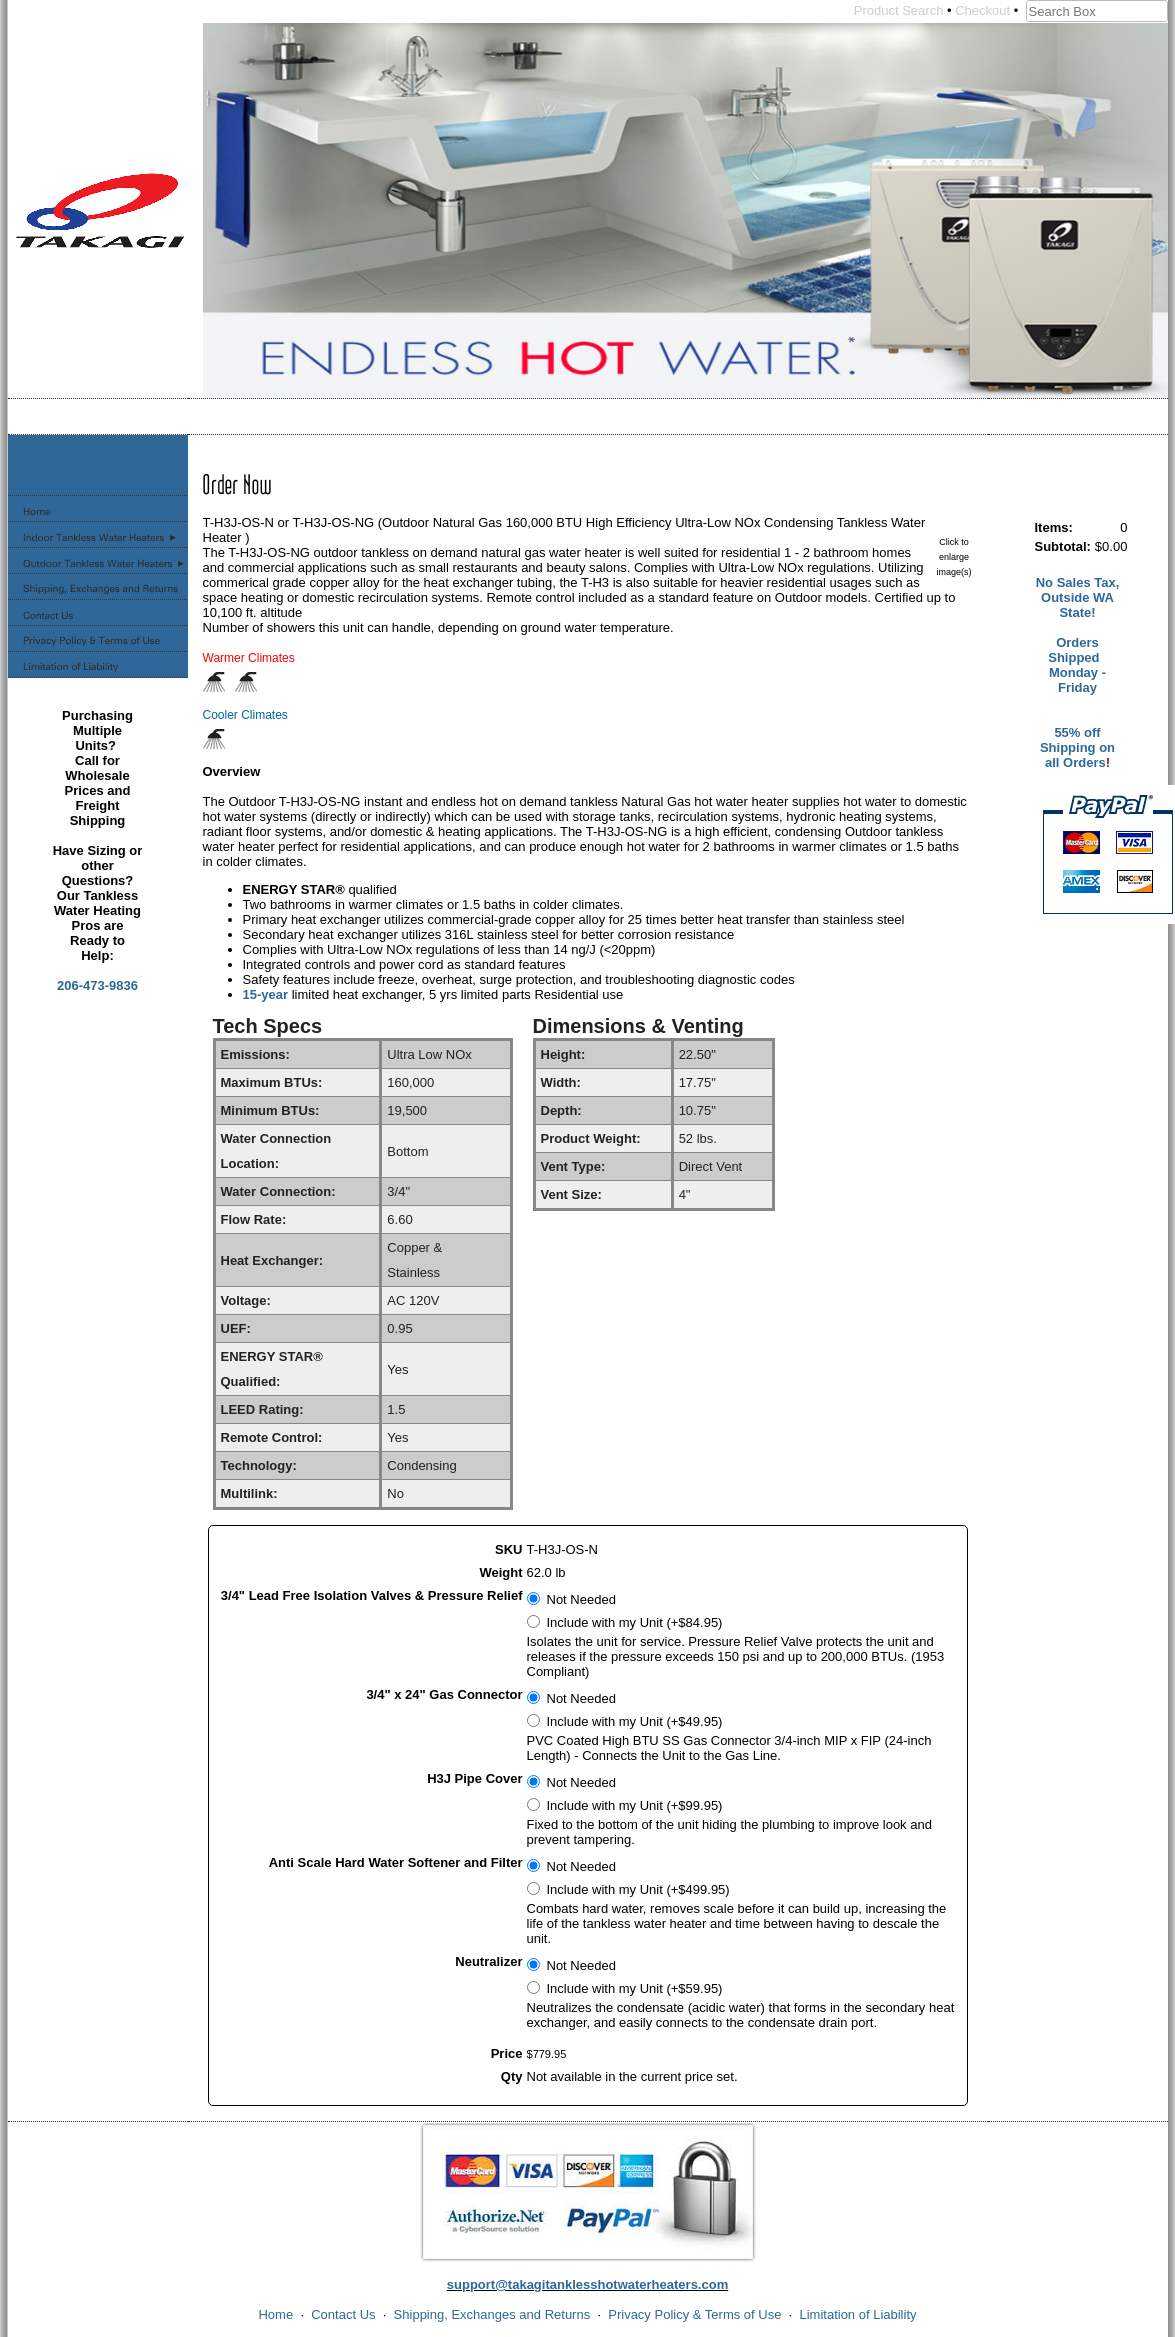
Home (275, 2314)
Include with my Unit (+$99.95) (635, 1805)
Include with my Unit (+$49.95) (635, 1721)
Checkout (982, 10)
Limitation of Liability (857, 2314)
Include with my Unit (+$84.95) (635, 1622)
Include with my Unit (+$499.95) (638, 1889)
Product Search (899, 10)
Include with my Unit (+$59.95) (635, 1988)
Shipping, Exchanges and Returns (492, 2314)
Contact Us (343, 2314)
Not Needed (581, 1599)
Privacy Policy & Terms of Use (694, 2314)
